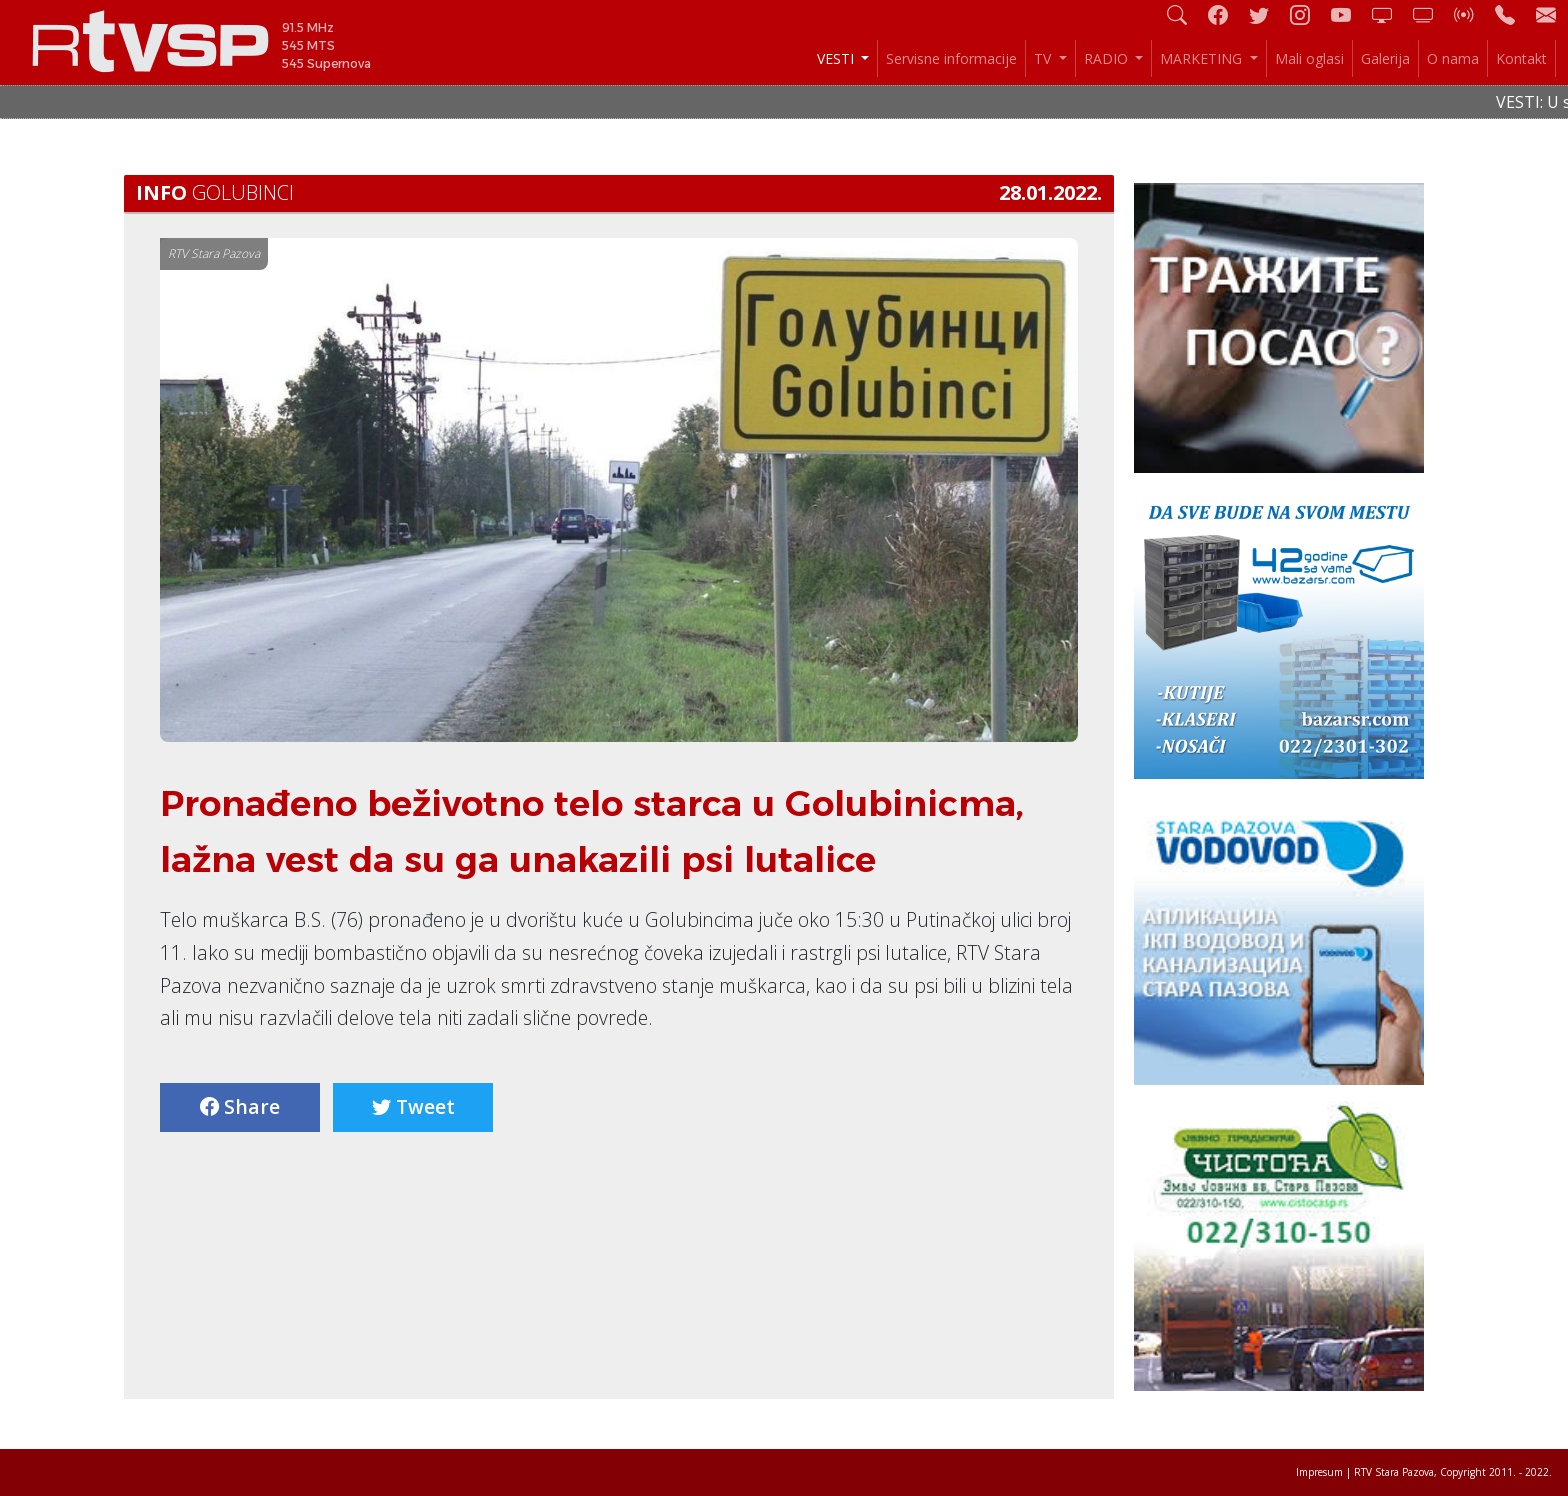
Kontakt (1521, 58)
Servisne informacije (951, 58)
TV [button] (1044, 58)
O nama (1453, 58)
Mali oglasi (1309, 58)
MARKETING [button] (1203, 58)
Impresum (1319, 1472)
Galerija (1385, 58)
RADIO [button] (1108, 58)
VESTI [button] (837, 58)
